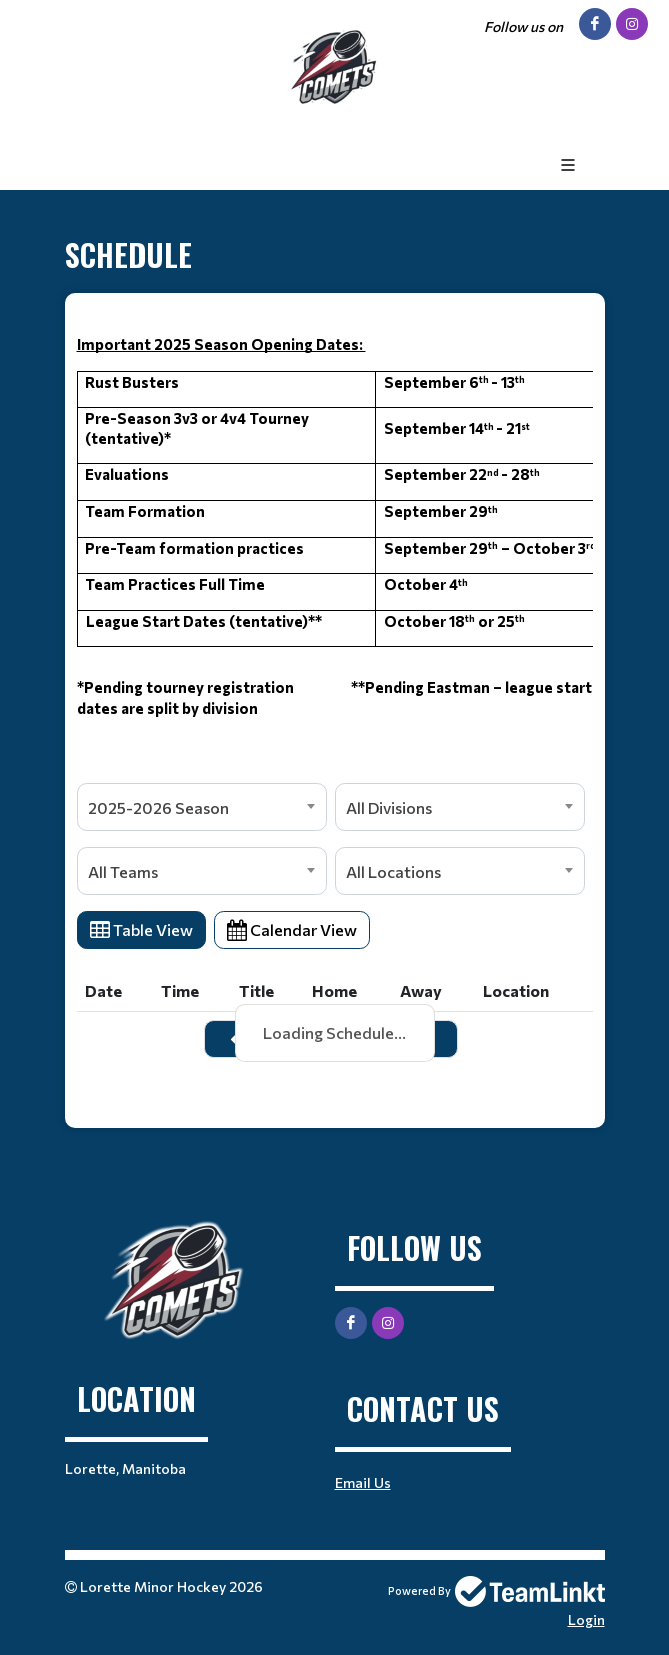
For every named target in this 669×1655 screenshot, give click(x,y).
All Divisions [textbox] (389, 807)
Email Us (363, 1482)
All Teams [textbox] (123, 871)
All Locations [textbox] (393, 871)
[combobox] (202, 807)
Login (586, 1619)
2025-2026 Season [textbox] (158, 807)
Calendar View (292, 929)
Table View (141, 929)
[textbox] (335, 546)
